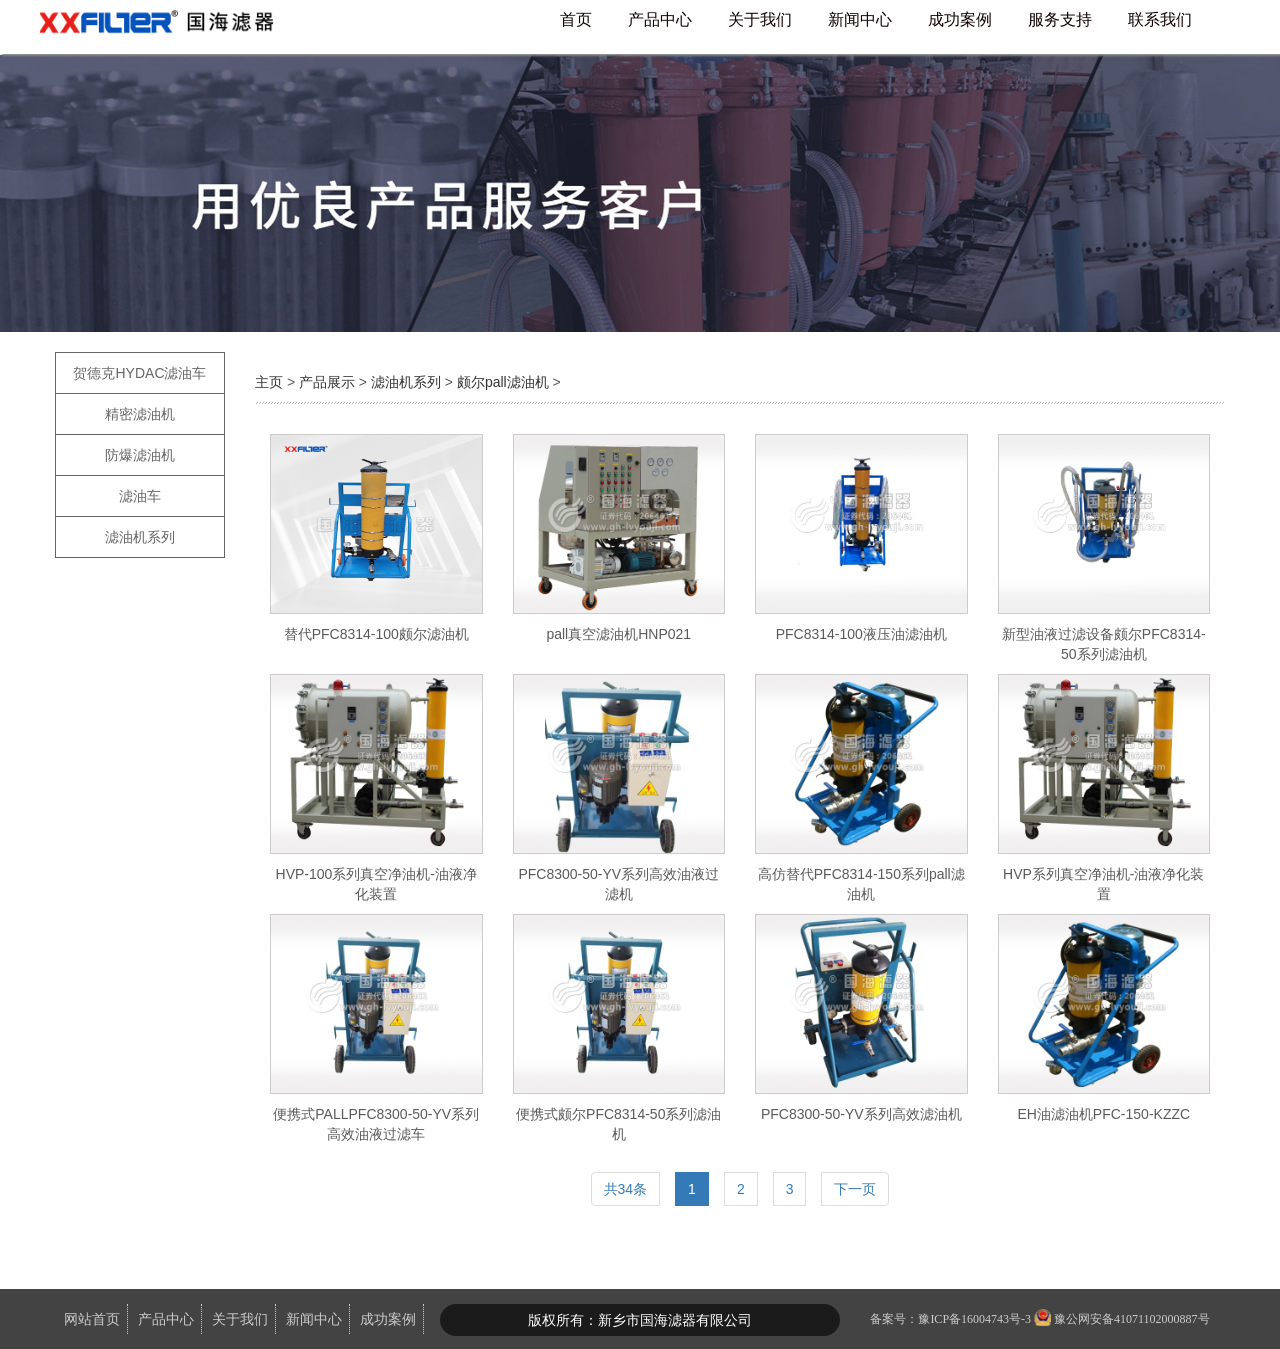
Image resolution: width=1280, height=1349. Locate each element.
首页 (576, 19)
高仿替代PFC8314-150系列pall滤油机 (861, 884)
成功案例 (960, 19)
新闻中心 (860, 19)
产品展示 (327, 382)
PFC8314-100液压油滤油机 (861, 634)
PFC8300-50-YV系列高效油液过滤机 (618, 884)
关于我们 (760, 19)
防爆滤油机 (140, 455)
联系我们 (1160, 19)
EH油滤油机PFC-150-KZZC (1103, 1114)
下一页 (855, 1189)
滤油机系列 (140, 537)
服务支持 (1060, 19)
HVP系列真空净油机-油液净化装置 (1103, 884)
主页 (271, 382)
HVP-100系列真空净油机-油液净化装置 (376, 884)
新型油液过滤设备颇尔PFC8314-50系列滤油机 (1104, 644)
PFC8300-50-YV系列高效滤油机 (861, 1114)
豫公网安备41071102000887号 (1132, 1319)
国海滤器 (165, 27)
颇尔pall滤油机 (503, 382)
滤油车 (140, 496)
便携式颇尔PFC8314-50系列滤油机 (618, 1124)
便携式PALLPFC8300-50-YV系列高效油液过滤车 (376, 1124)
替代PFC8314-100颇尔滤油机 (376, 634)
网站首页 (92, 1319)
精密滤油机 (140, 414)
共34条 (626, 1189)
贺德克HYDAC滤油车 (139, 373)
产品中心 (660, 19)
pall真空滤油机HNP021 (618, 634)
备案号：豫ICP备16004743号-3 (950, 1319)
